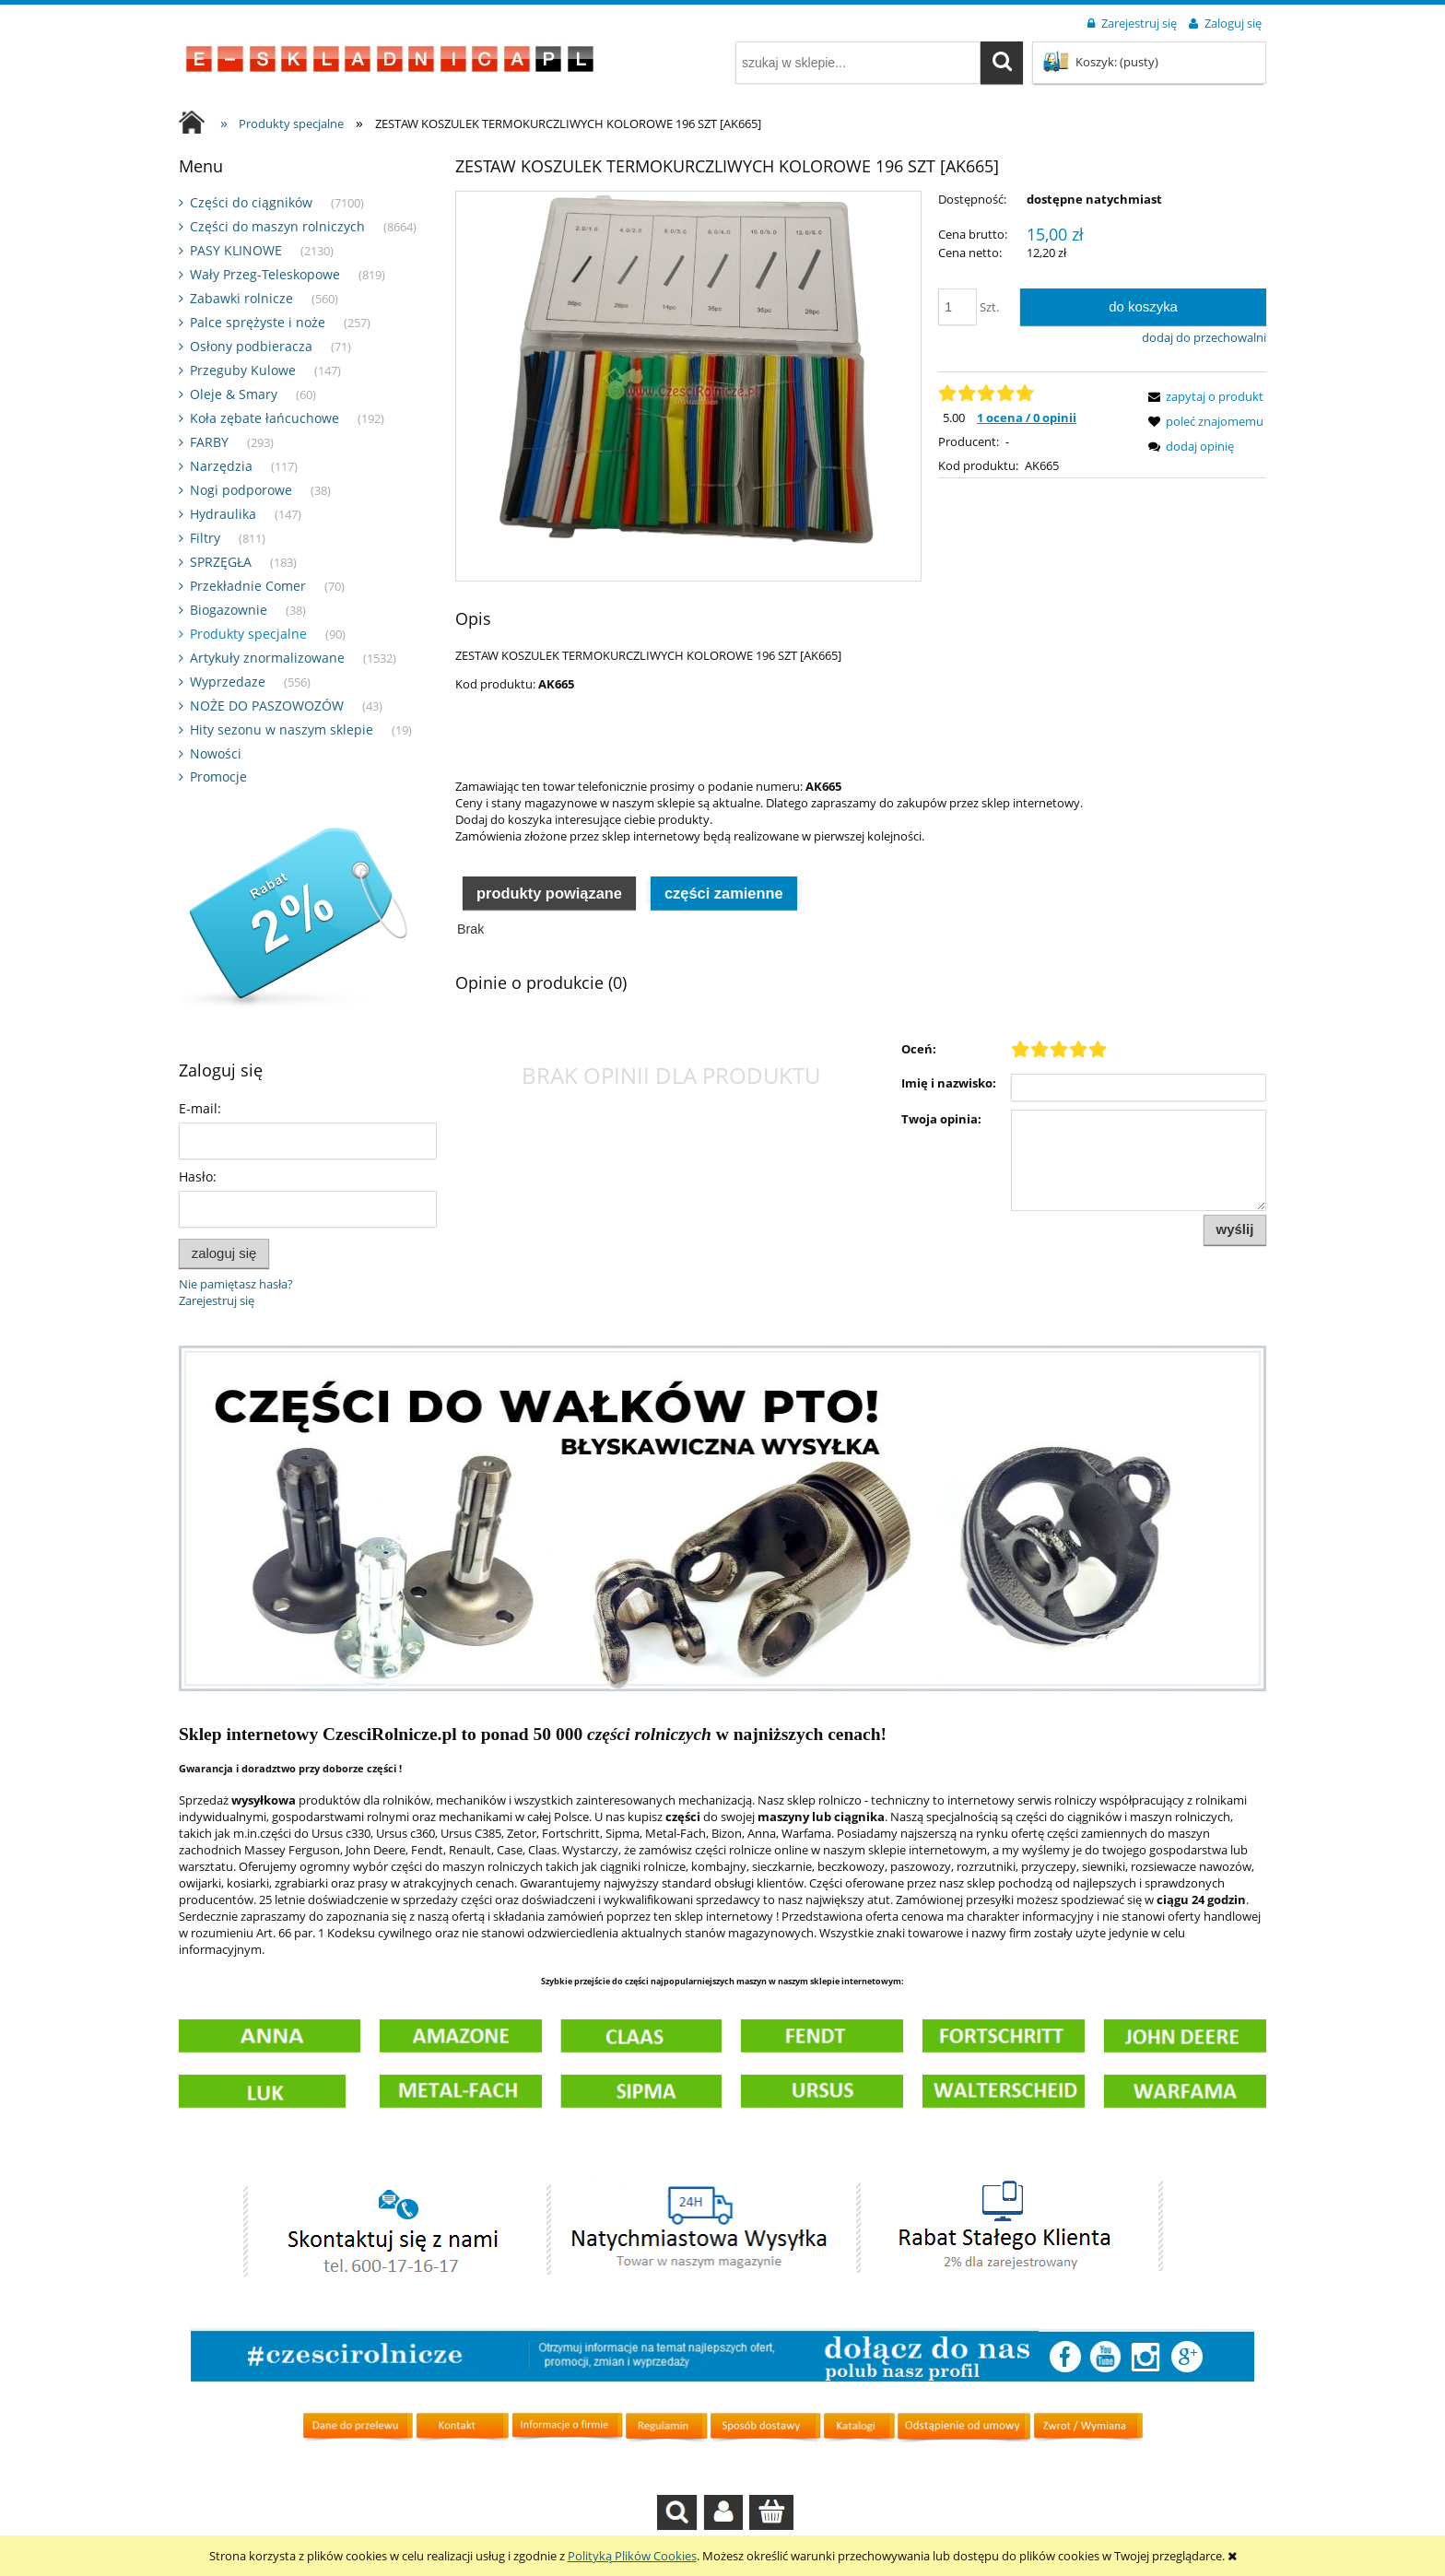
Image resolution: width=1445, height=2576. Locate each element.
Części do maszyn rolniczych (277, 226)
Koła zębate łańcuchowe (264, 418)
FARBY (209, 442)
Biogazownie (228, 609)
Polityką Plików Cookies (632, 2555)
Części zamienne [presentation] (723, 938)
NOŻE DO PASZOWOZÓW (267, 705)
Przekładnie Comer (248, 585)
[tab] (549, 937)
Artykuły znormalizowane (267, 657)
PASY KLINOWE (236, 250)
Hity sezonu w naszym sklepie (281, 729)
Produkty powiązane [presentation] (549, 938)
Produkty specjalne (248, 633)
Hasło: (198, 1176)
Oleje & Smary (233, 394)
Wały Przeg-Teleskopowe (265, 274)
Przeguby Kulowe (243, 370)
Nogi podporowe (241, 490)
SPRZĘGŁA (221, 561)
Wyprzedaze (227, 681)
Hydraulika (223, 514)
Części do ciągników (251, 202)
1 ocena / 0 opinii (1026, 417)
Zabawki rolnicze (241, 298)
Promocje (218, 776)
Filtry (205, 538)
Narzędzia (221, 466)
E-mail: (200, 1108)
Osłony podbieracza (251, 346)
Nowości (215, 753)
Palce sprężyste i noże (257, 322)
